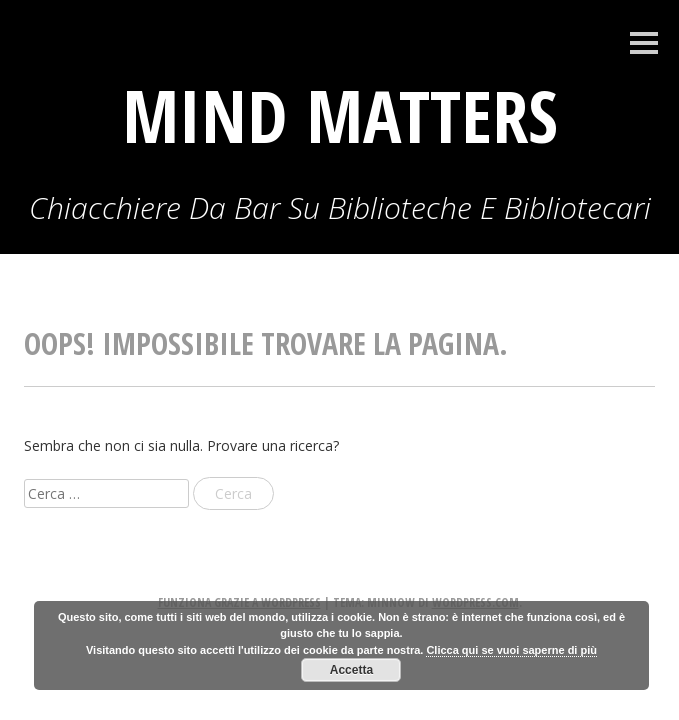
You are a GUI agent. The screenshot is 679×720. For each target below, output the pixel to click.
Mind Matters (340, 115)
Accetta (351, 670)
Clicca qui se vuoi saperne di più (511, 650)
